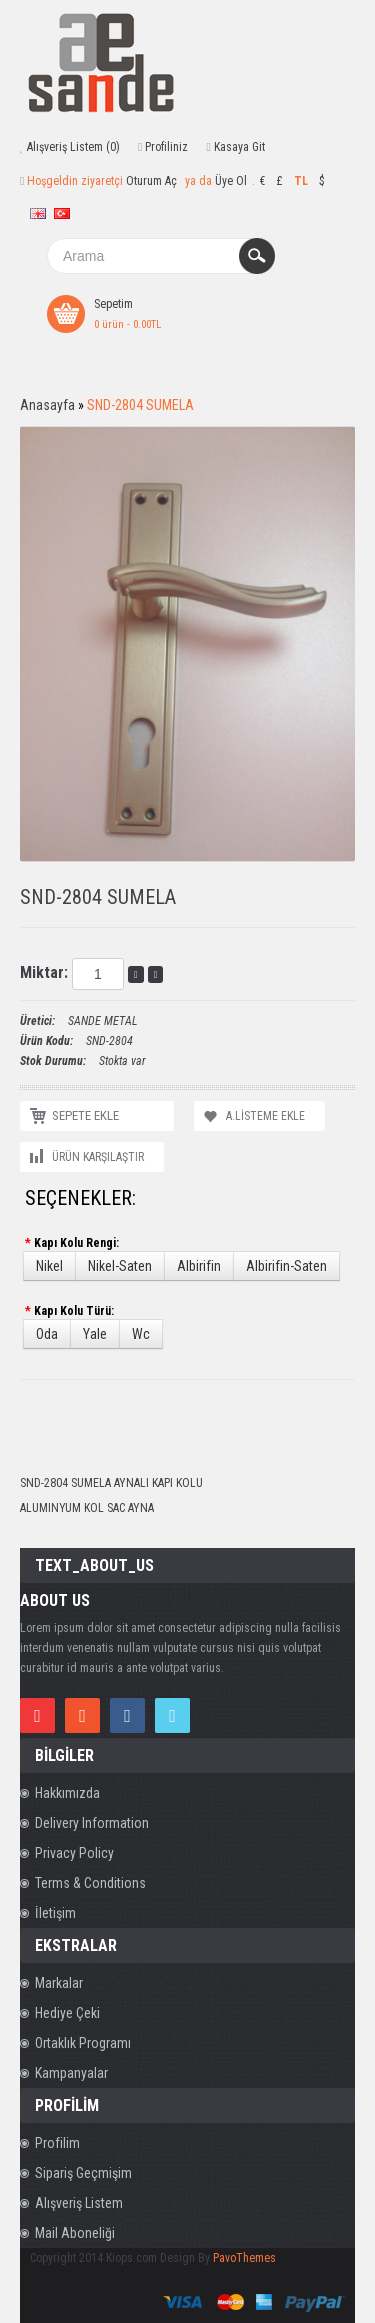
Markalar (59, 1983)
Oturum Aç (151, 181)
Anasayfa (47, 405)
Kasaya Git (239, 147)
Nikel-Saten (120, 1266)
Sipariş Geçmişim (83, 2173)
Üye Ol (231, 181)
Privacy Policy (74, 1853)
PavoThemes (244, 2258)
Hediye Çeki (67, 2013)
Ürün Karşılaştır (98, 1157)
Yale (95, 1334)
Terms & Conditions (90, 1883)
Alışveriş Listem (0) (73, 147)
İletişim (55, 1913)
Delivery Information (92, 1823)
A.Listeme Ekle (265, 1116)
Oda (47, 1334)
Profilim (57, 2143)
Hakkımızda (67, 1793)
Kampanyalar (71, 2073)
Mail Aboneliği (75, 2233)
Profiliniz (166, 147)
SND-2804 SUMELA (140, 405)
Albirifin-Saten (286, 1266)
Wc (141, 1334)
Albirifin (199, 1266)
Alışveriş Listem (79, 2203)
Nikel (49, 1266)
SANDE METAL (103, 1021)
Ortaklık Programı (83, 2043)
